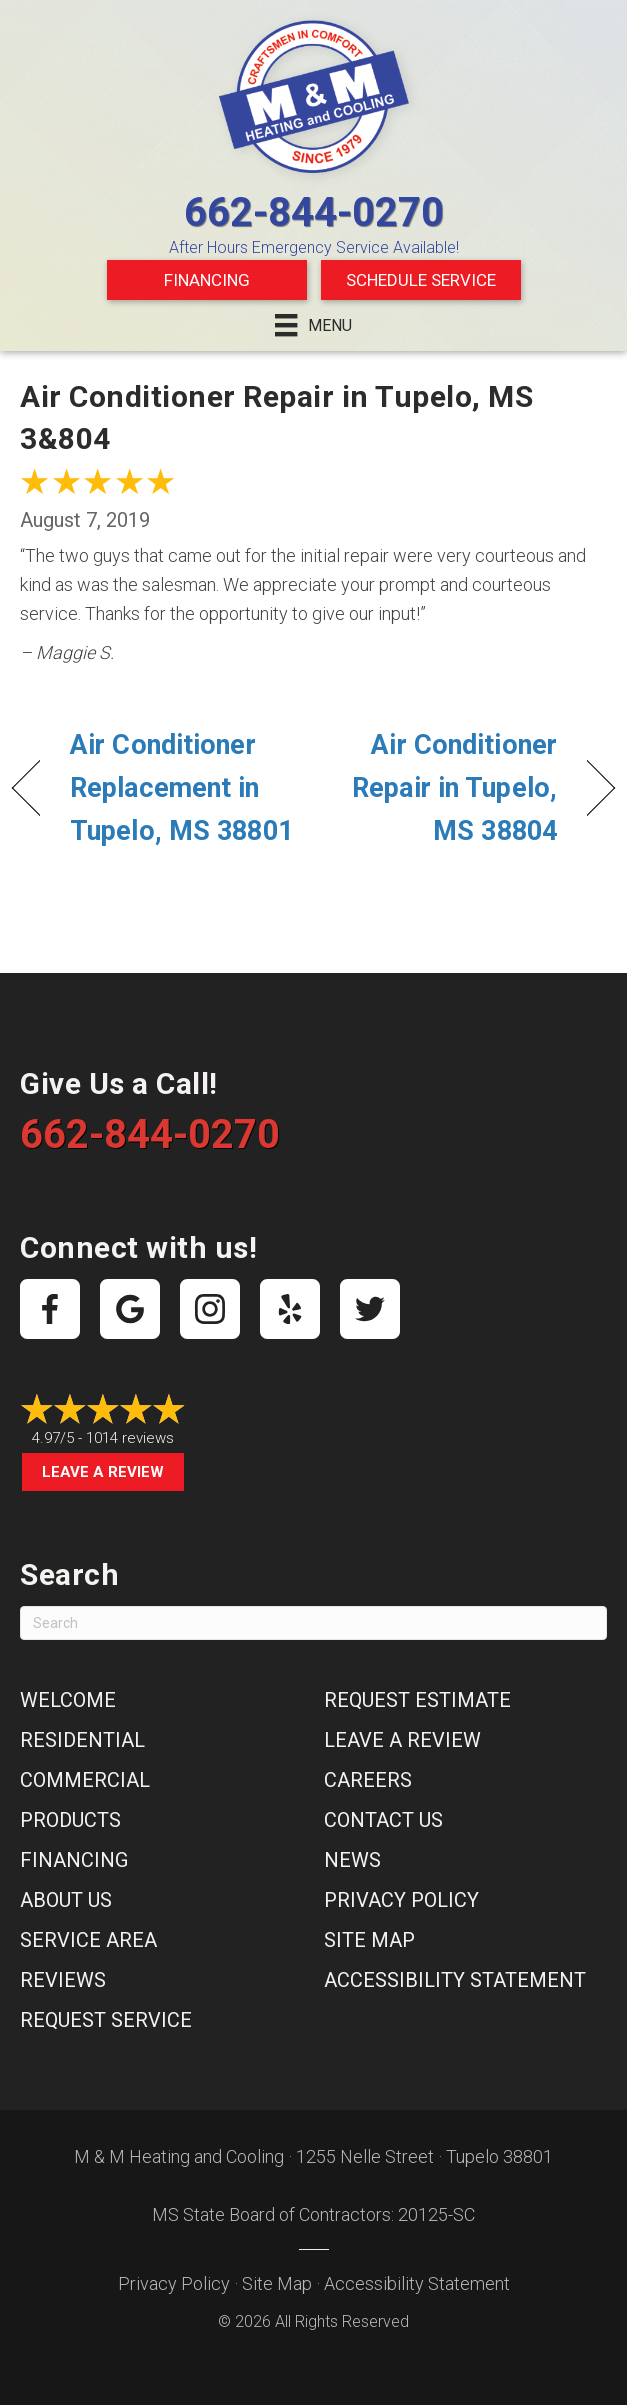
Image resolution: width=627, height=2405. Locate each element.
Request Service (106, 2020)
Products (70, 1820)
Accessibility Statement (455, 1980)
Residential (82, 1740)
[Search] (313, 1623)
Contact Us (383, 1820)
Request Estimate (417, 1700)
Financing (207, 280)
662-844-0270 (314, 212)
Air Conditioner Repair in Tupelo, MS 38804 (444, 788)
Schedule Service (421, 280)
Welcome (68, 1700)
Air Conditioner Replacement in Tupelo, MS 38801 (181, 788)
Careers (368, 1780)
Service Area (88, 1940)
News (352, 1860)
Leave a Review (103, 1472)
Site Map (369, 1940)
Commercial (85, 1780)
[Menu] (313, 325)
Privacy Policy (401, 1900)
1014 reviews (130, 1438)
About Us (66, 1900)
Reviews (63, 1980)
